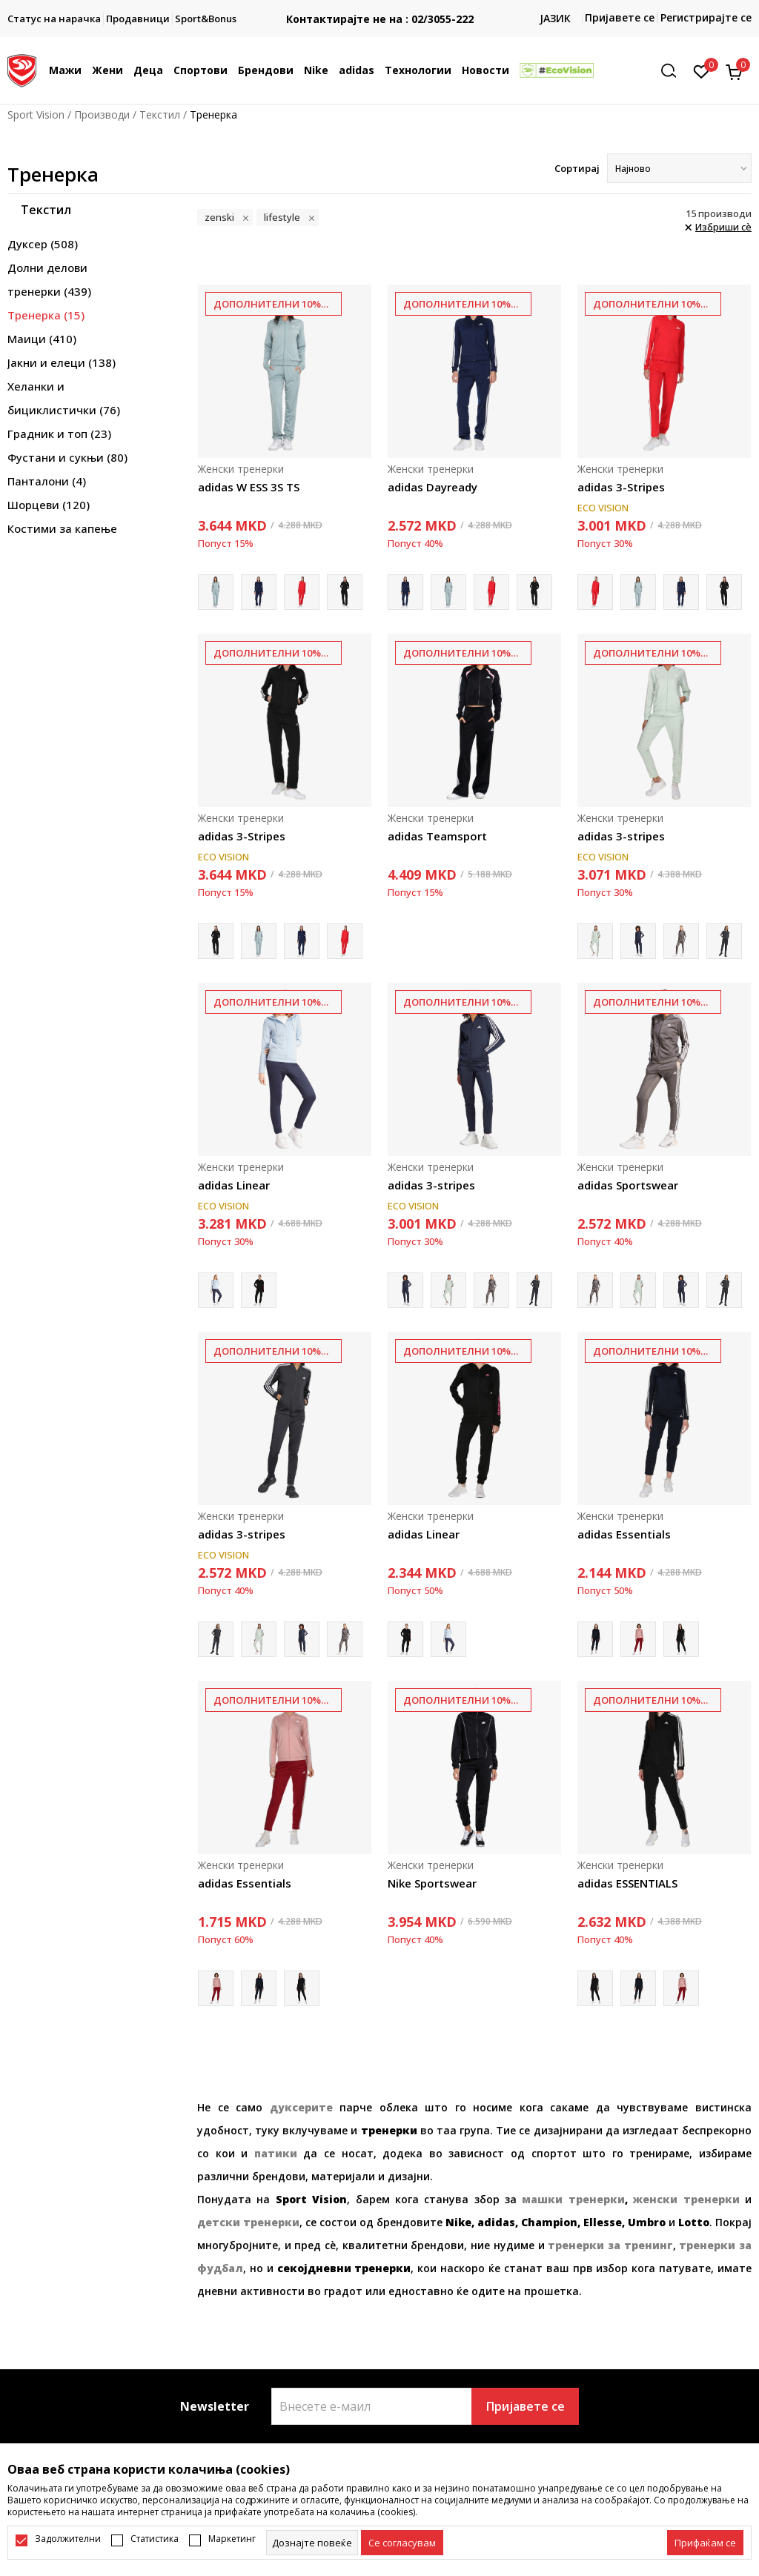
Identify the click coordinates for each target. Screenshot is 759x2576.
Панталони (46, 481)
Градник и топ (59, 433)
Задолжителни (68, 2538)
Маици (41, 338)
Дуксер (42, 243)
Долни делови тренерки (49, 279)
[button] (673, 71)
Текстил (159, 114)
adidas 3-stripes (621, 836)
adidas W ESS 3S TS (248, 486)
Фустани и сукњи (67, 457)
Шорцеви (48, 504)
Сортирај (577, 168)
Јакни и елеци (61, 362)
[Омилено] (701, 70)
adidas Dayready (432, 486)
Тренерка (45, 315)
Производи (102, 114)
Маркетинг (232, 2538)
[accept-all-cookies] (705, 2542)
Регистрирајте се (706, 17)
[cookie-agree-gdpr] (402, 2542)
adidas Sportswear (627, 1185)
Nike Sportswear (432, 1883)
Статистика (154, 2538)
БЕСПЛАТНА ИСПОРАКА (379, 7)
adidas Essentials (624, 1534)
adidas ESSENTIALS (627, 1883)
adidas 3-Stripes (621, 486)
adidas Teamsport (437, 836)
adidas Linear (234, 1185)
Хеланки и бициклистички (63, 398)
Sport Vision (35, 114)
